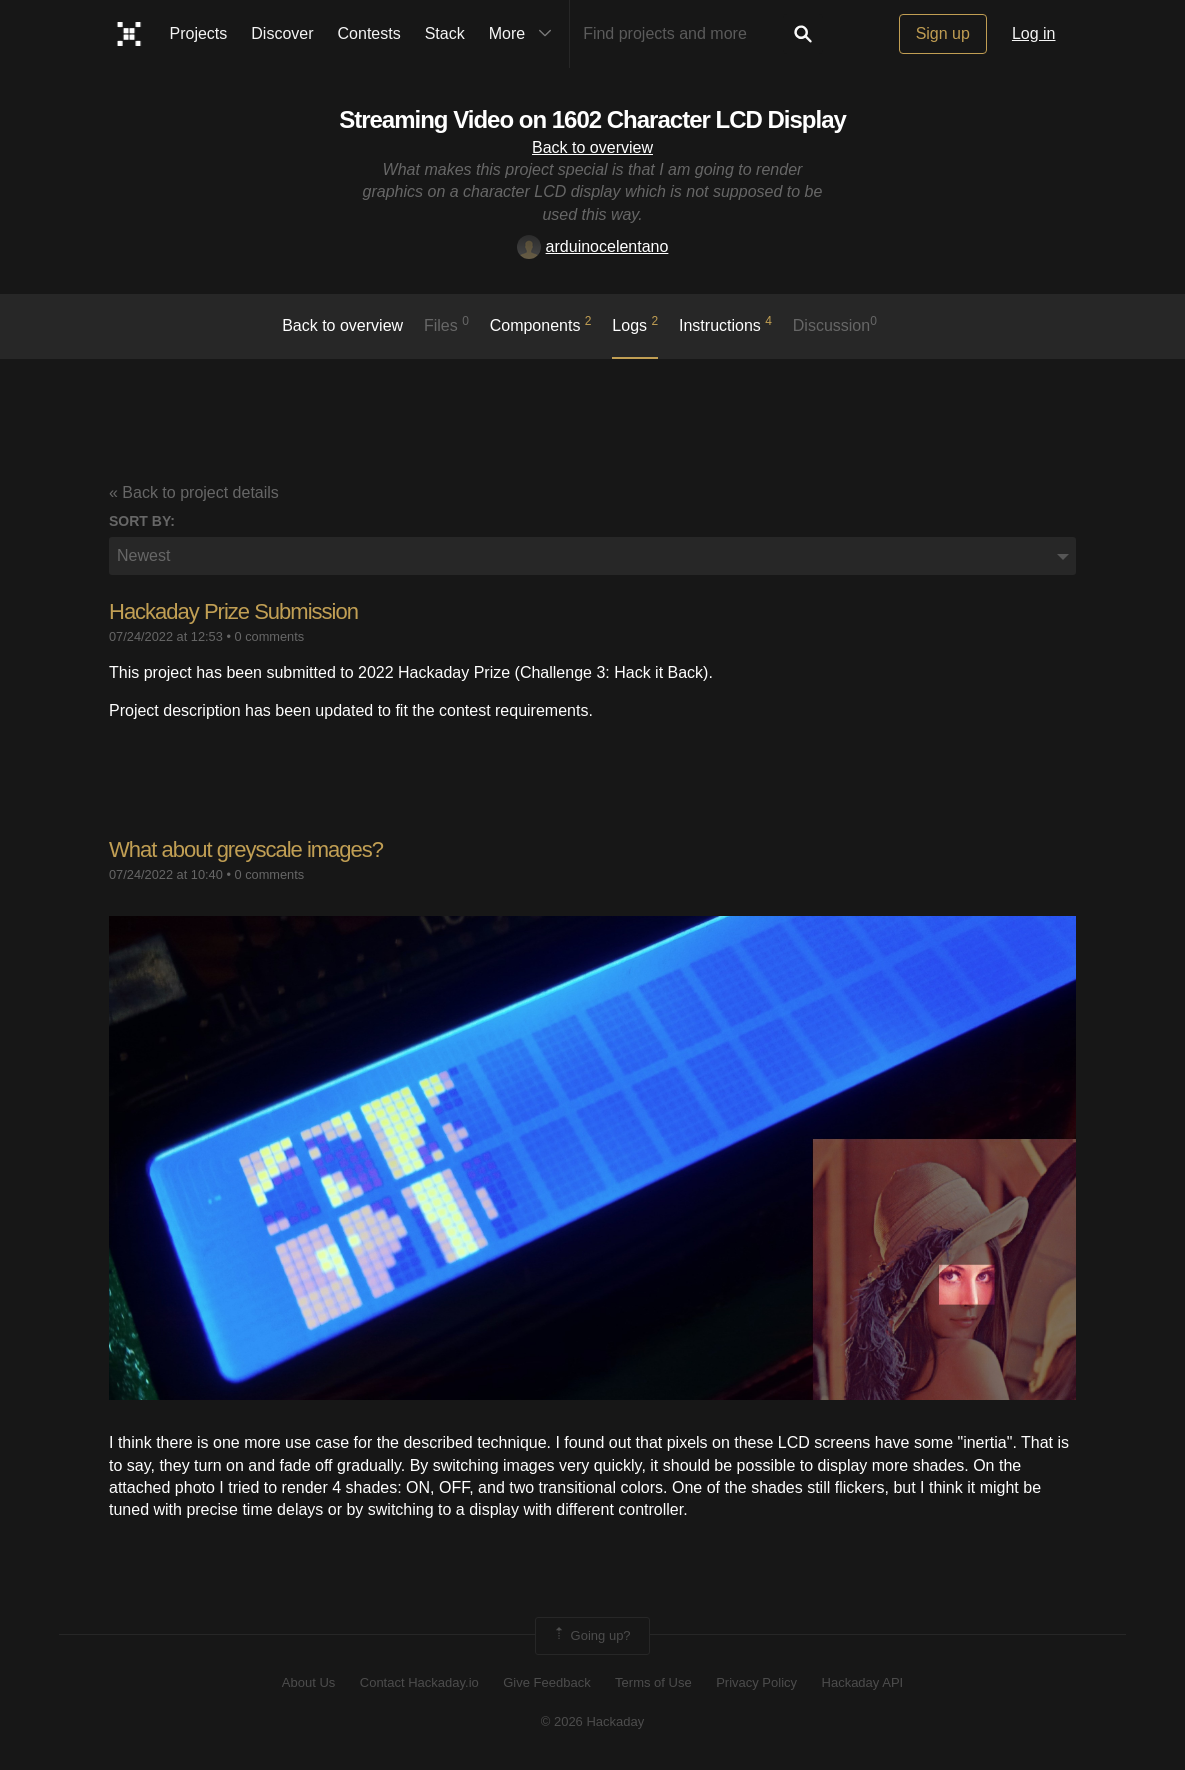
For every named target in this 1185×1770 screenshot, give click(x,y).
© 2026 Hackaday (593, 1721)
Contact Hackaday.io (419, 1682)
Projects (199, 33)
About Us (308, 1682)
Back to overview (592, 147)
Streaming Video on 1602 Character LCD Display (592, 119)
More (525, 34)
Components (541, 324)
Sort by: (142, 521)
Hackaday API (863, 1682)
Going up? (591, 1636)
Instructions (725, 324)
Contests (369, 33)
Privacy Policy (756, 1682)
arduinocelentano (593, 246)
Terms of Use (653, 1682)
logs (635, 324)
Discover (282, 33)
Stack (445, 33)
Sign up (943, 33)
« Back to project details (194, 492)
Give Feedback (546, 1682)
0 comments (269, 636)
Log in (1034, 33)
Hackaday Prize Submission (233, 611)
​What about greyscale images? (246, 849)
